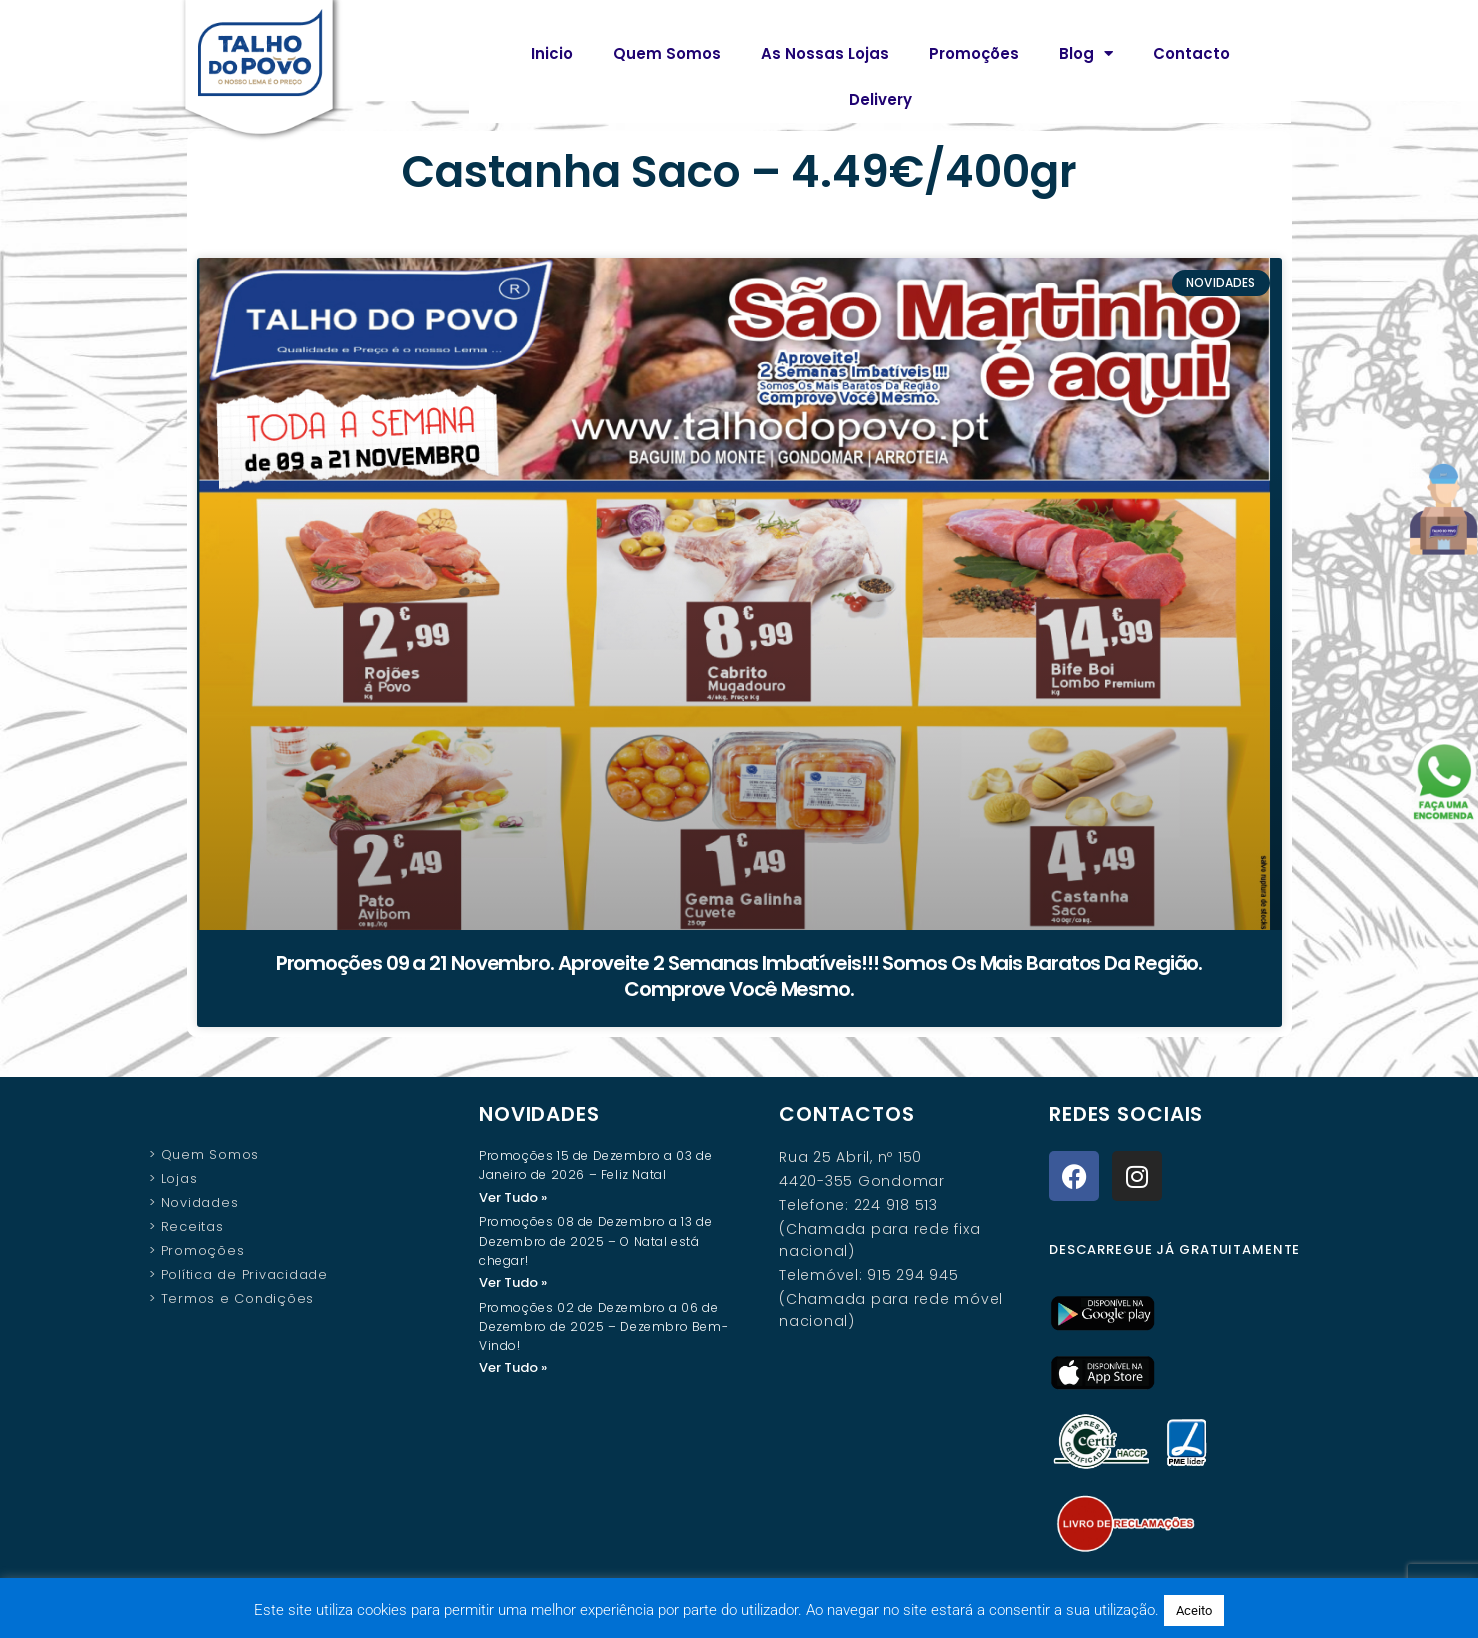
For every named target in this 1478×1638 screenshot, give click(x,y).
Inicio (552, 53)
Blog (1086, 53)
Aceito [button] (1194, 1610)
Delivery (880, 99)
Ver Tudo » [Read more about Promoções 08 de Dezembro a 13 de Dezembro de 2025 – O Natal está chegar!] (513, 1283)
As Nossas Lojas (825, 53)
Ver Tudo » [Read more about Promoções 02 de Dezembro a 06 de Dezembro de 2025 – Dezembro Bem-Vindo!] (513, 1369)
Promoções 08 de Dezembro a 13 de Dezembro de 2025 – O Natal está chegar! (595, 1241)
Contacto (1191, 53)
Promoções (974, 53)
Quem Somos (667, 53)
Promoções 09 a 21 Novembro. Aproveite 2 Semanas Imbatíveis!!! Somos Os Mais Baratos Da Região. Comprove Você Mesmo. (739, 976)
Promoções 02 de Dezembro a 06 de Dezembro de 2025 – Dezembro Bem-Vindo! (603, 1328)
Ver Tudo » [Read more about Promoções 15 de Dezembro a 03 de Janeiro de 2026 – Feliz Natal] (513, 1197)
